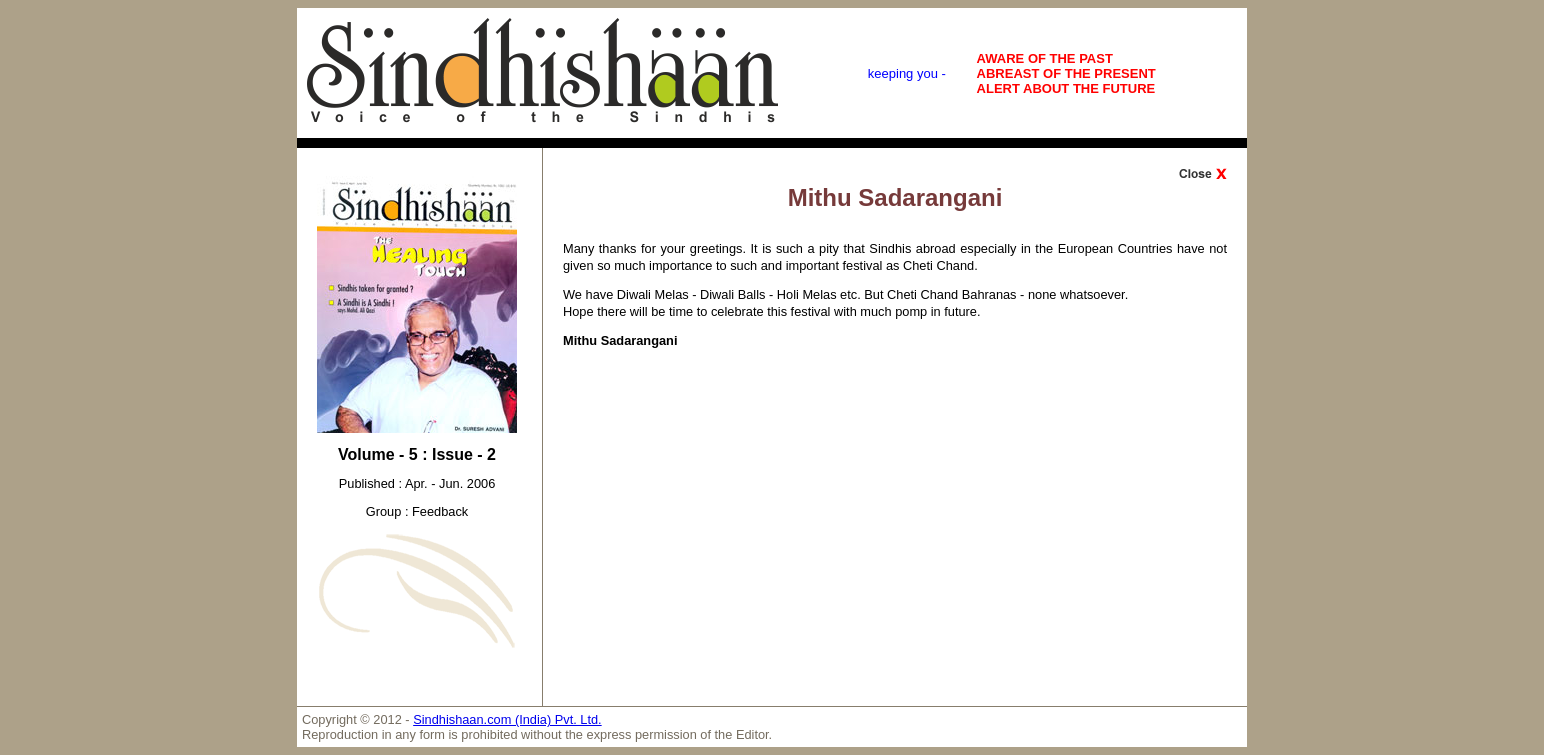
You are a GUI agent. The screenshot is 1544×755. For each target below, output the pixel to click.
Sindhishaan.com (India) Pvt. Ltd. (507, 719)
